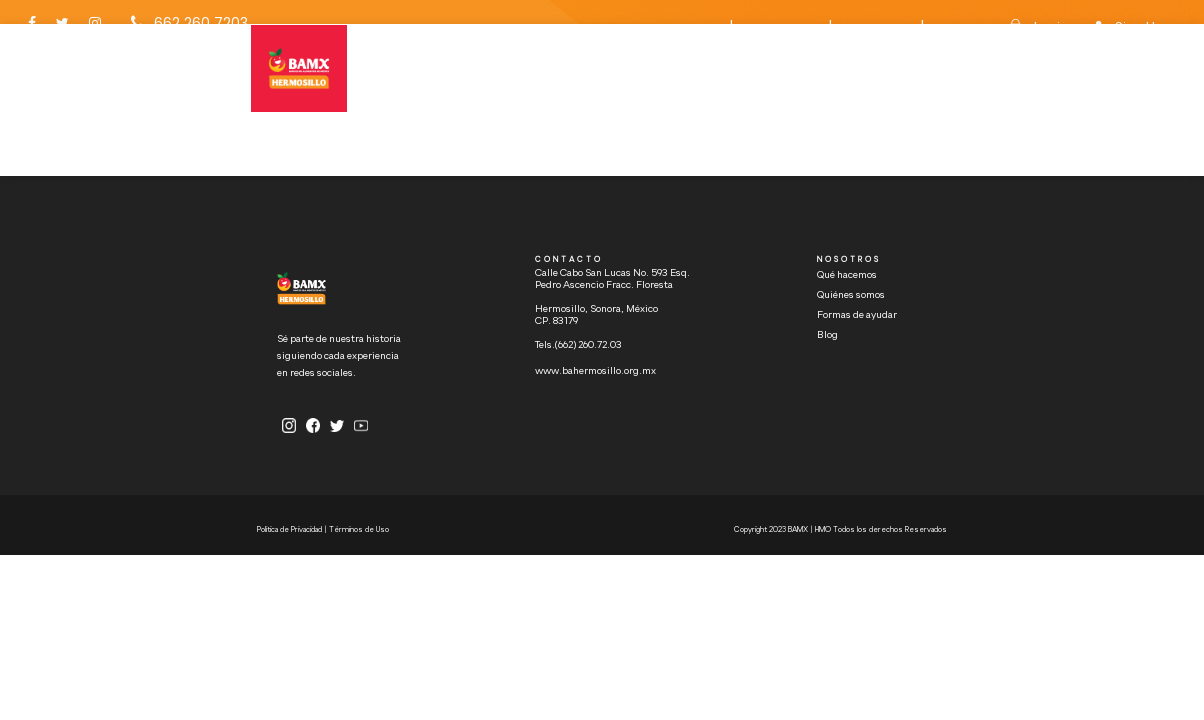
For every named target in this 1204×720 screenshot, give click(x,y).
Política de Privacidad (290, 530)
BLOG (426, 150)
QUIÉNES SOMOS (451, 117)
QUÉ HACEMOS (503, 84)
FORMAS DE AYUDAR (563, 117)
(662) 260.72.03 (588, 345)
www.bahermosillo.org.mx (595, 371)
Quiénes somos (851, 295)
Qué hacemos (847, 275)
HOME (427, 84)
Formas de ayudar (857, 315)
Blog (827, 335)
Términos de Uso (359, 530)
